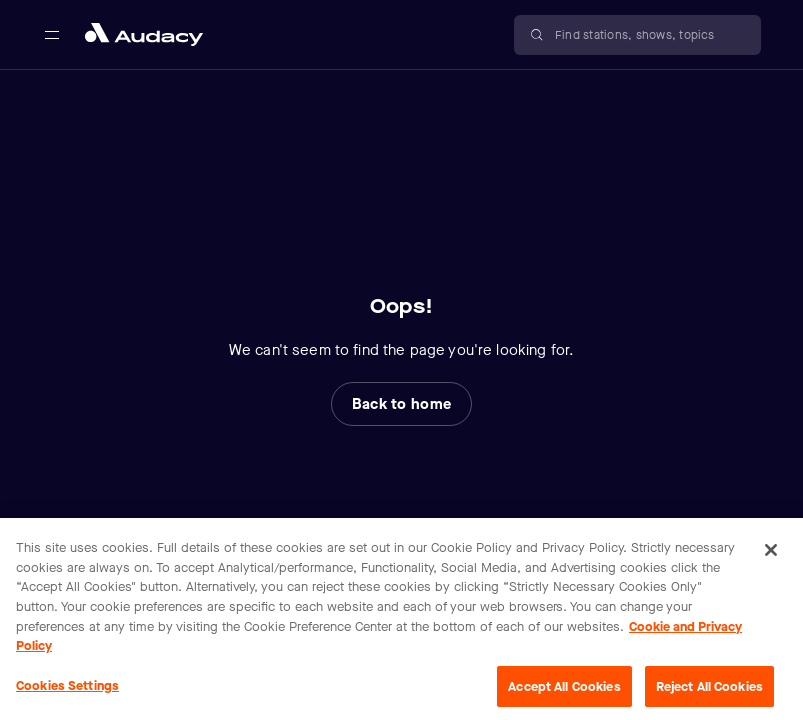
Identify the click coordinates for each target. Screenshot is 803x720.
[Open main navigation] (52, 35)
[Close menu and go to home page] (144, 34)
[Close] (771, 564)
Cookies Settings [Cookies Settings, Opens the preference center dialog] (67, 698)
